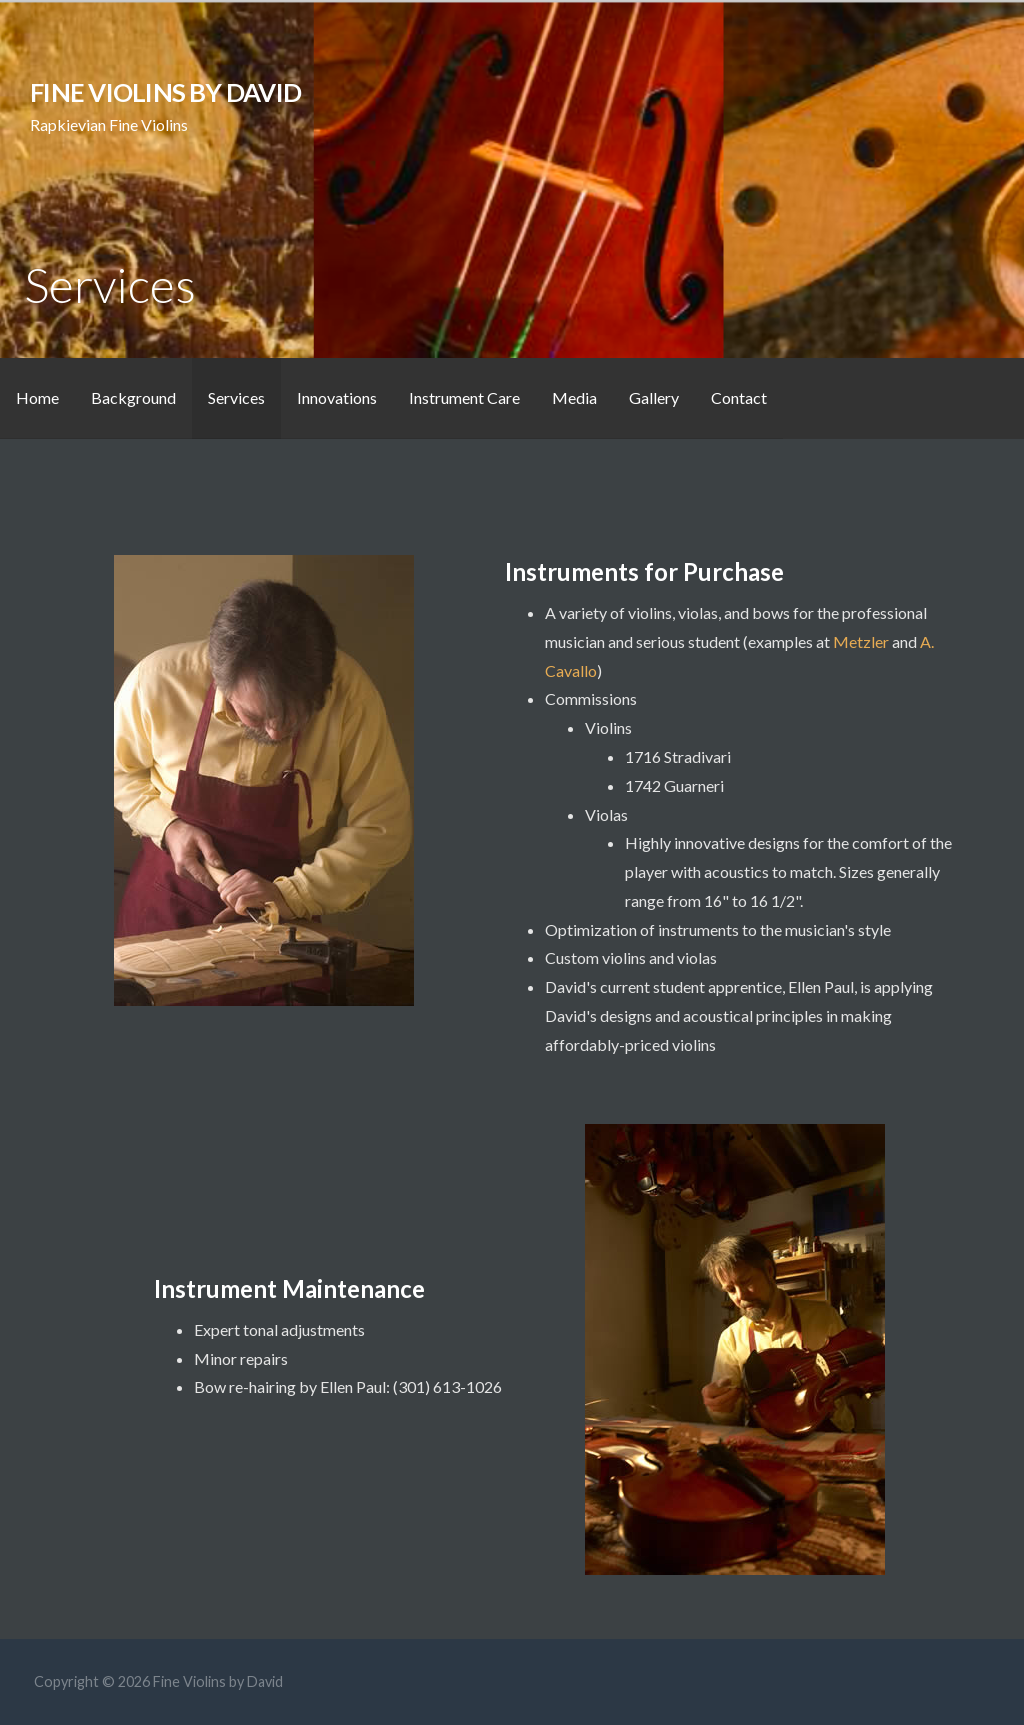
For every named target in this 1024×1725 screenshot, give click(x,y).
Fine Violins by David (165, 92)
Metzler (862, 641)
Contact (739, 397)
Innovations (337, 397)
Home (37, 397)
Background (133, 397)
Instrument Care (464, 397)
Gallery (654, 397)
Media (574, 397)
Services (236, 397)
